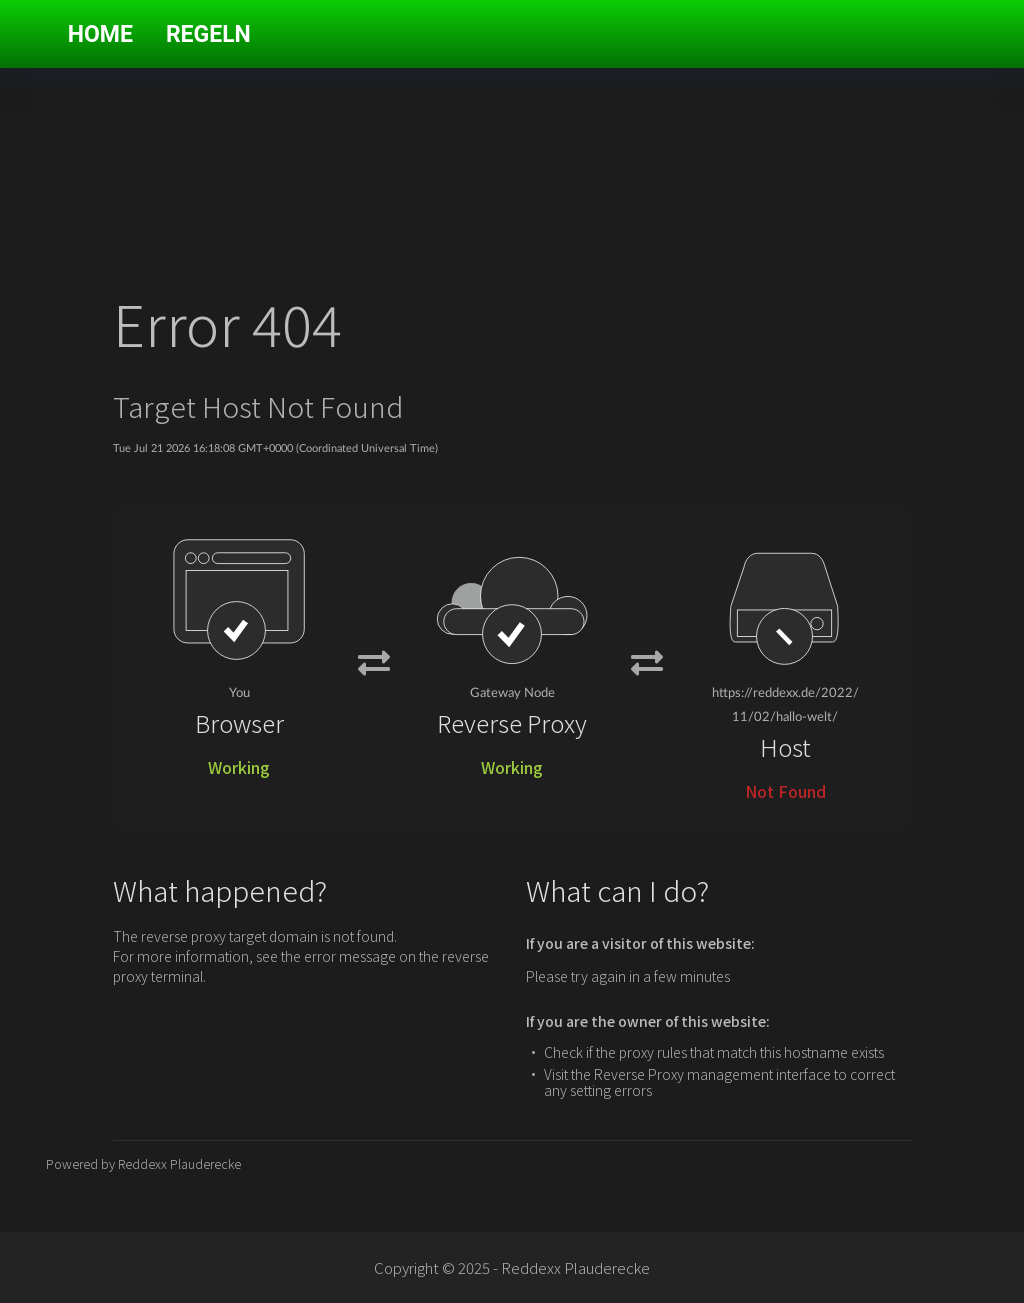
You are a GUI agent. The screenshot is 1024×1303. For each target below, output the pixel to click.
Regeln (208, 34)
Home (100, 34)
